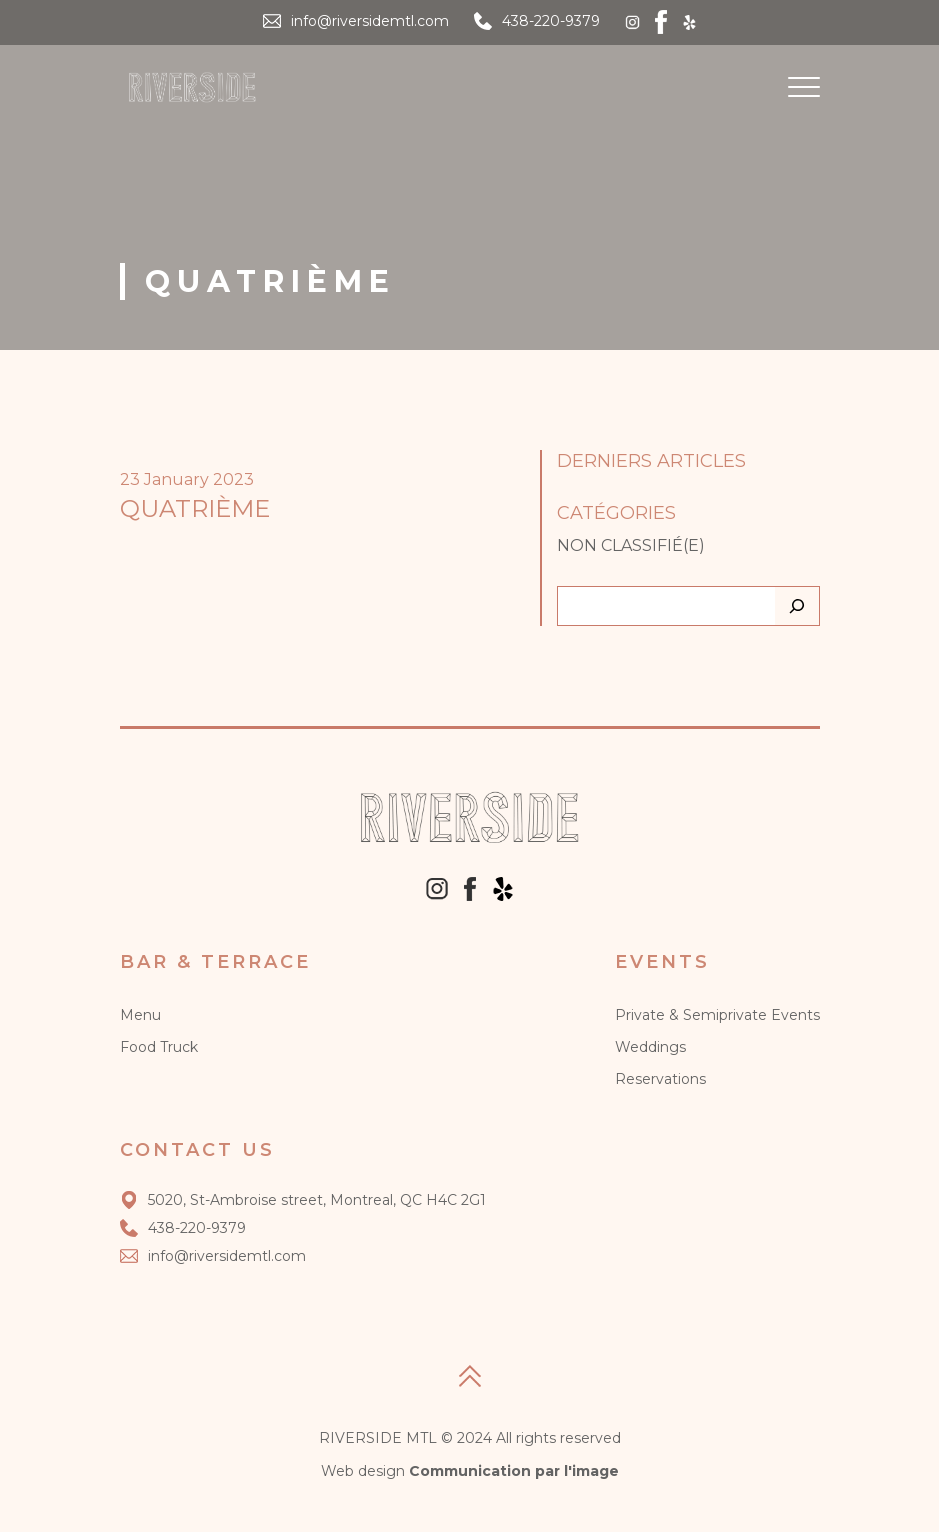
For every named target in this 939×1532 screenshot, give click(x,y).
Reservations (660, 1079)
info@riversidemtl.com (370, 21)
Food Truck (159, 1047)
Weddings (650, 1047)
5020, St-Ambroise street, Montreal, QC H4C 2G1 (303, 1200)
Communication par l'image (514, 1471)
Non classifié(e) (631, 545)
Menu (140, 1015)
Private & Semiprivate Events (717, 1015)
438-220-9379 (551, 21)
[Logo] (192, 87)
